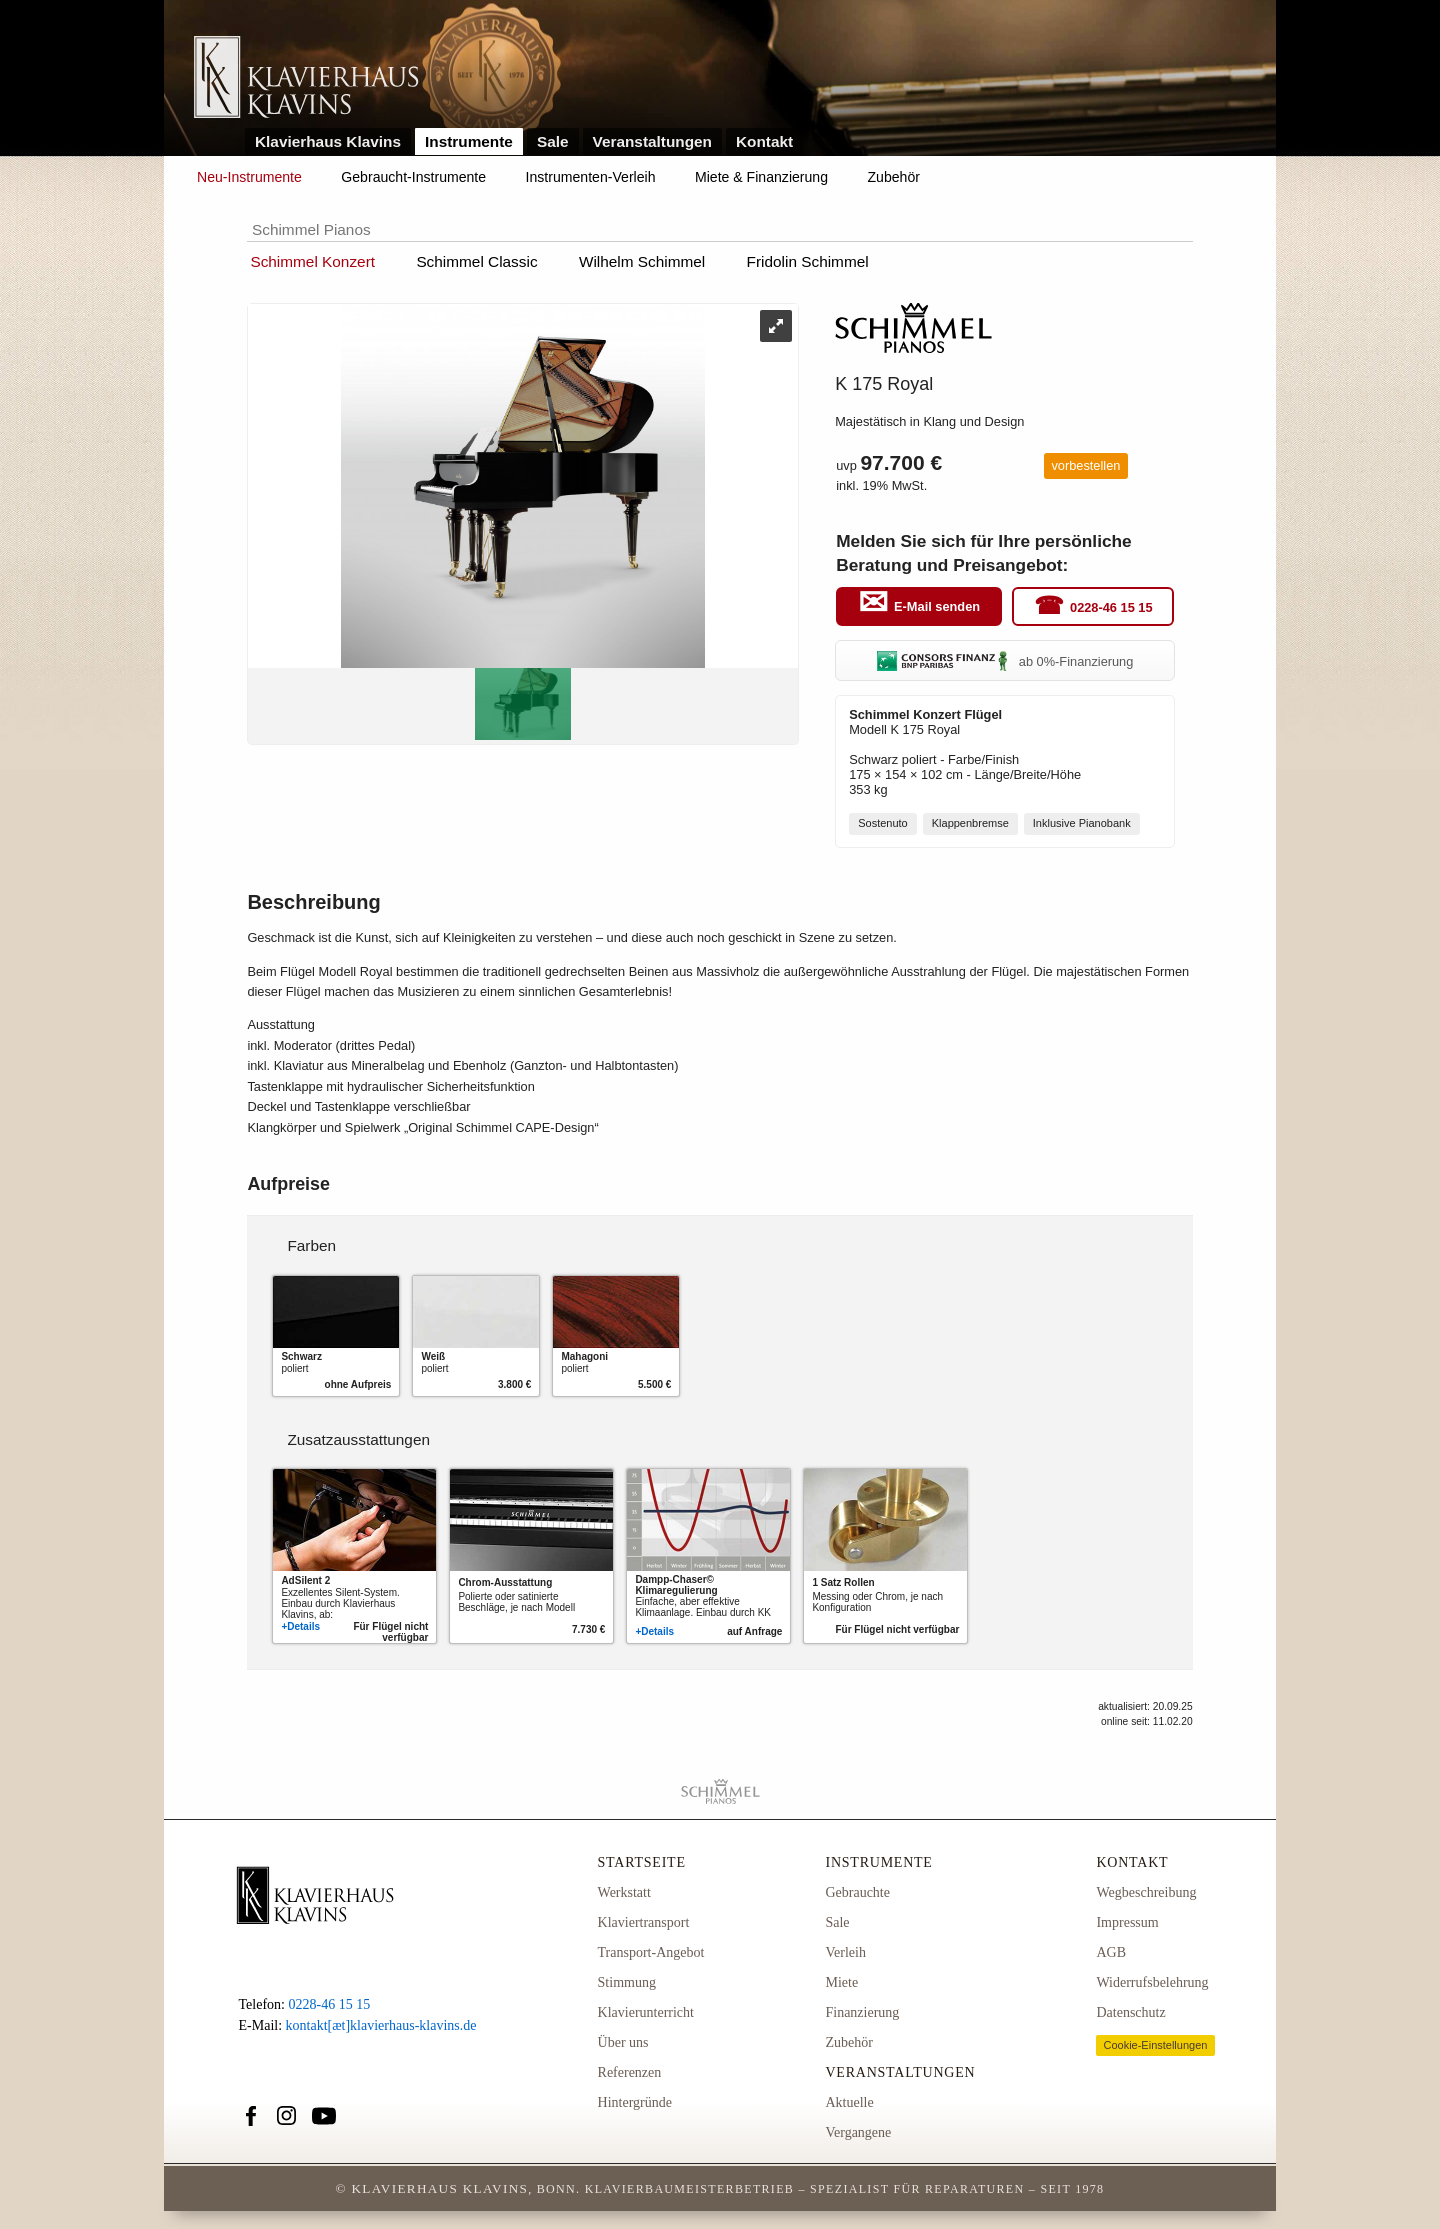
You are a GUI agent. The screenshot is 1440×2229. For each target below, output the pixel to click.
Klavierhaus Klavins (328, 141)
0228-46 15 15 (1111, 607)
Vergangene (858, 2132)
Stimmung (627, 1982)
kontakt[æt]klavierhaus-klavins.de (381, 2025)
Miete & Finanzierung (761, 177)
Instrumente (469, 141)
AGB (1111, 1952)
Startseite (642, 1862)
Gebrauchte (857, 1892)
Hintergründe (635, 2102)
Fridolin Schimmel (808, 261)
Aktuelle (849, 2102)
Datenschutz (1130, 2012)
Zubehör (894, 177)
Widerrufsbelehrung (1152, 1982)
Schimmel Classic (476, 261)
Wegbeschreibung (1146, 1892)
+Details (300, 1626)
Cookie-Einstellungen (1155, 2045)
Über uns (623, 2042)
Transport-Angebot (651, 1952)
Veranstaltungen (653, 141)
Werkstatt (624, 1892)
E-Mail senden (937, 607)
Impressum (1127, 1922)
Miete (841, 1982)
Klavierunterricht (646, 2012)
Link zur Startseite (306, 78)
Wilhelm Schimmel (642, 261)
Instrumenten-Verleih (591, 177)
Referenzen (630, 2072)
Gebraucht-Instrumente (413, 177)
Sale (553, 141)
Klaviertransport (644, 1922)
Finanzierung (862, 2012)
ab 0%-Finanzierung (1005, 661)
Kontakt (764, 141)
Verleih (845, 1952)
